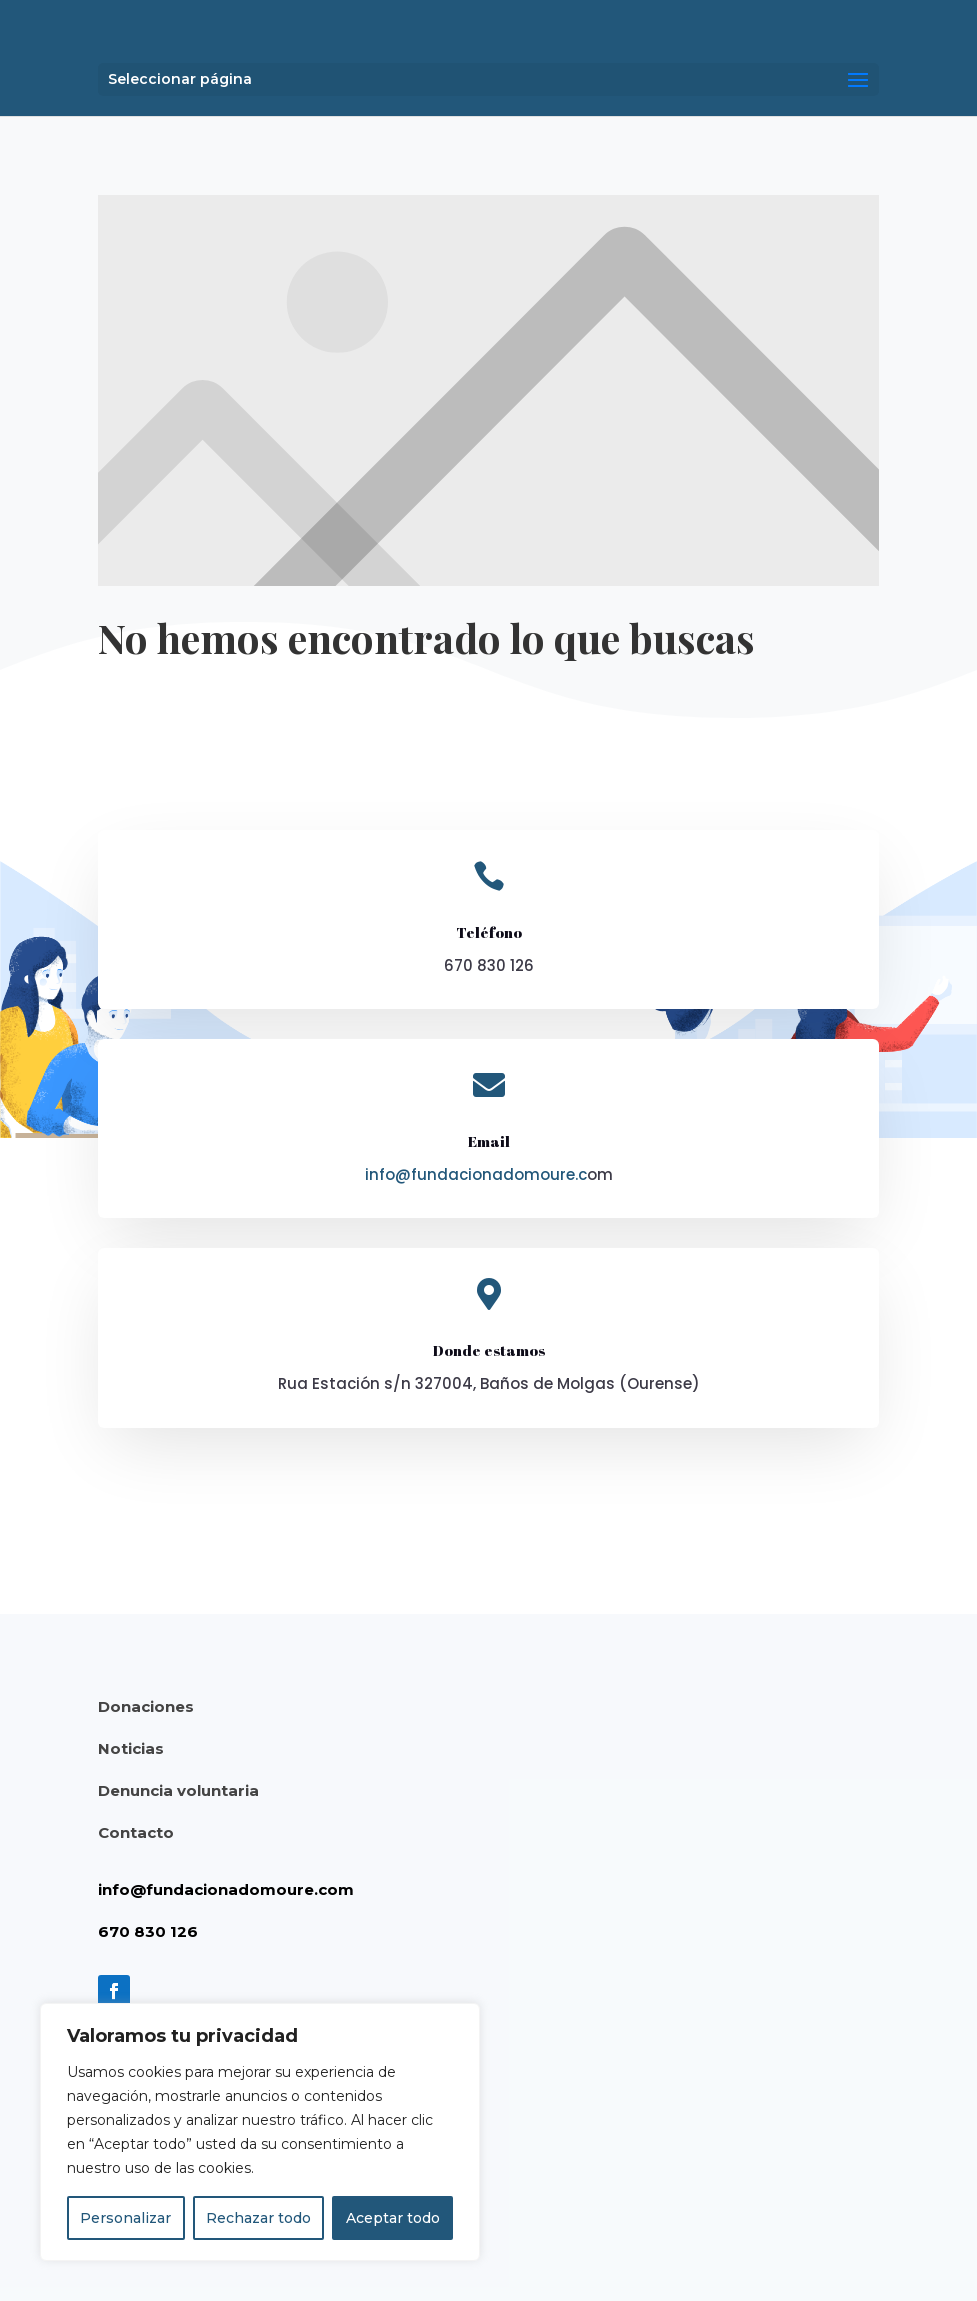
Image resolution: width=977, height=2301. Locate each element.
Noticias (131, 1748)
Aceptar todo (393, 2218)
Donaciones (146, 1706)
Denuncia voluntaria (178, 1790)
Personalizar (125, 2218)
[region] (260, 2132)
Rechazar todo (258, 2218)
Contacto (136, 1832)
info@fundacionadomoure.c (476, 1174)
